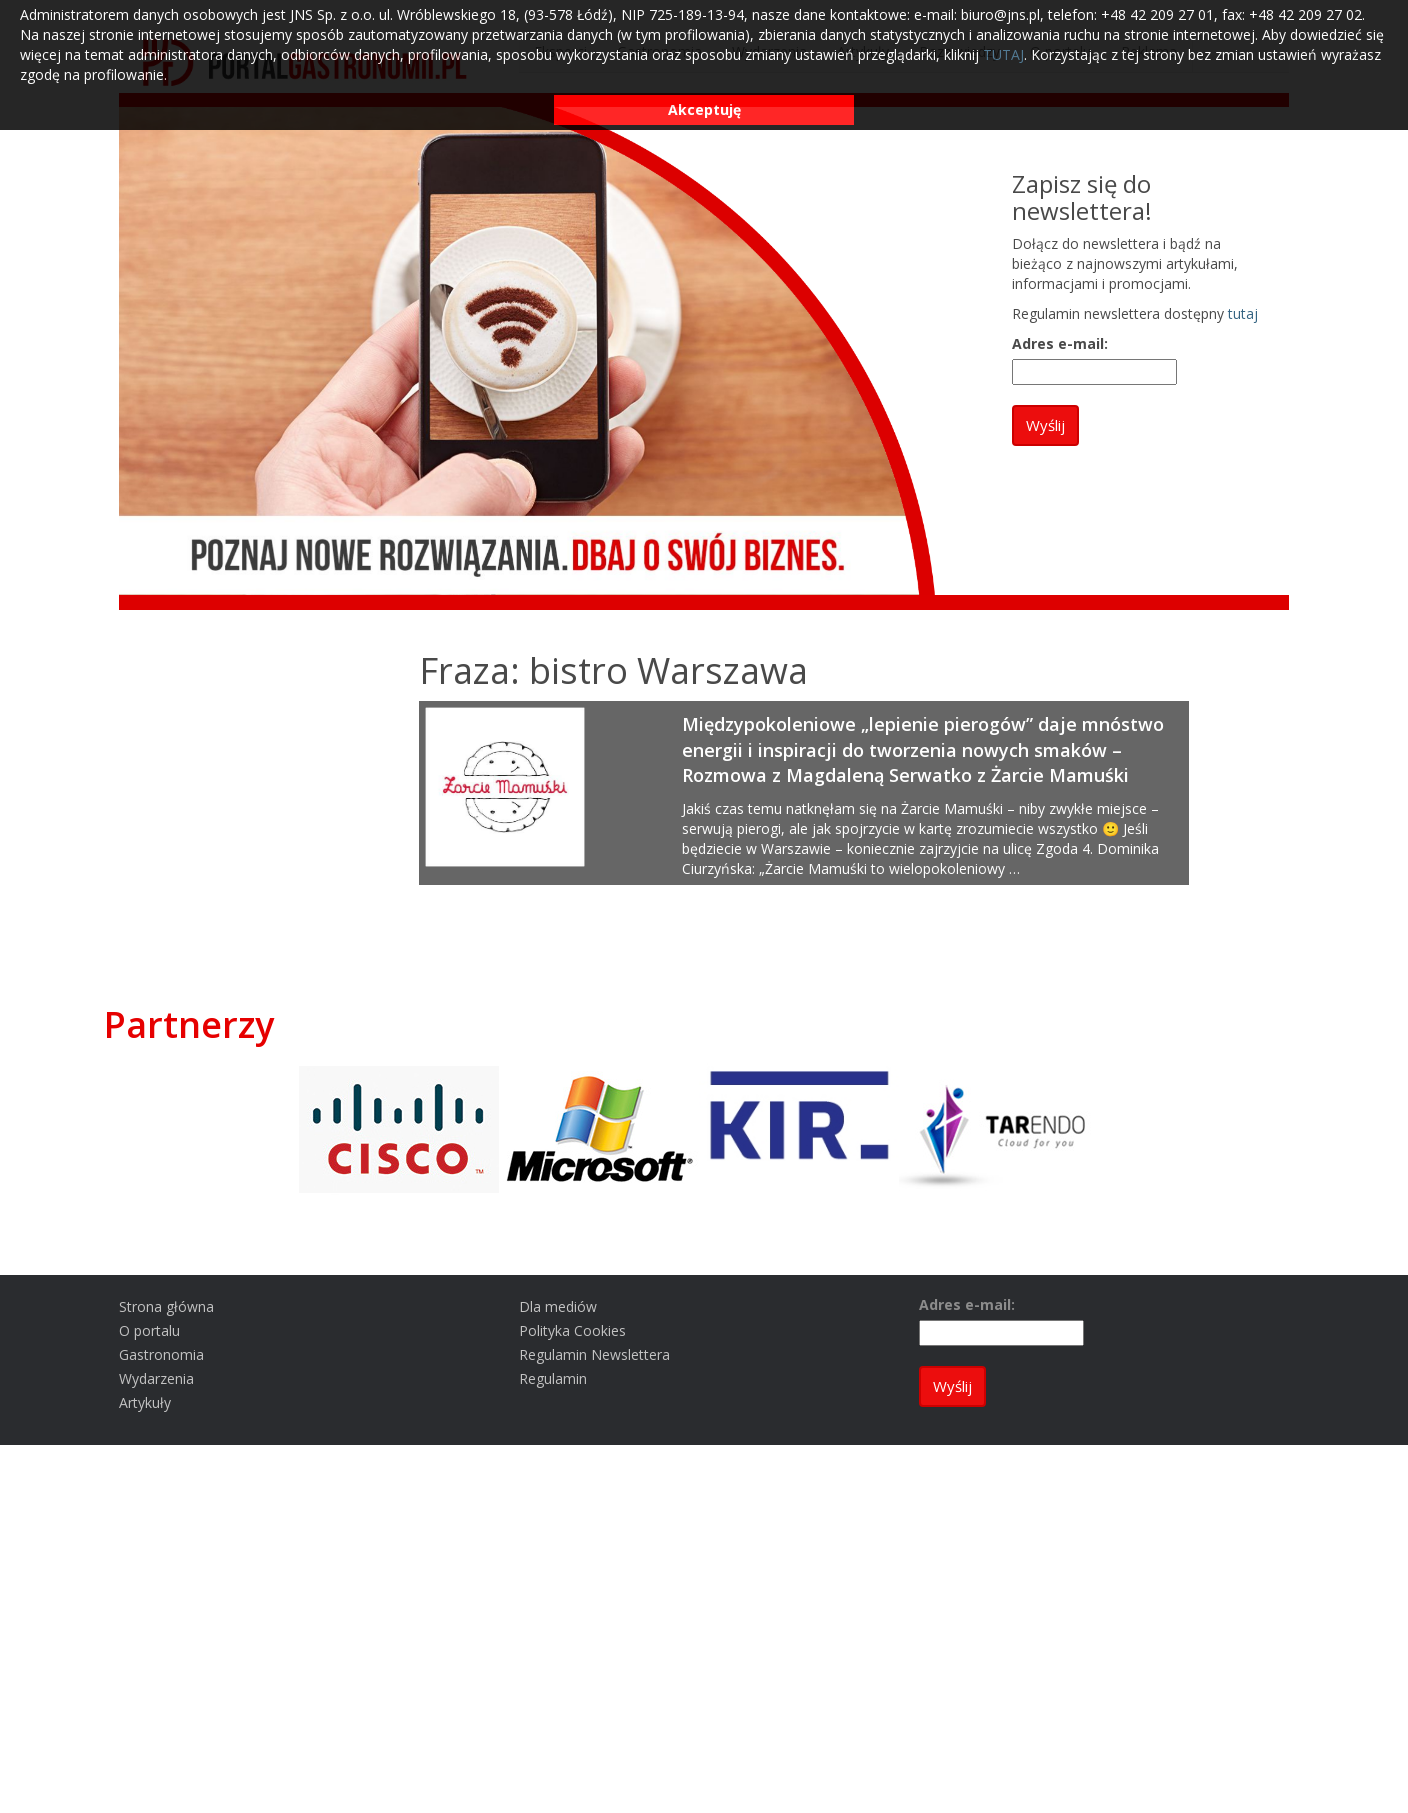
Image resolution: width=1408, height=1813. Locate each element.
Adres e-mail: (1060, 343)
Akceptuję (704, 109)
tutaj (1243, 313)
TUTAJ (1003, 54)
